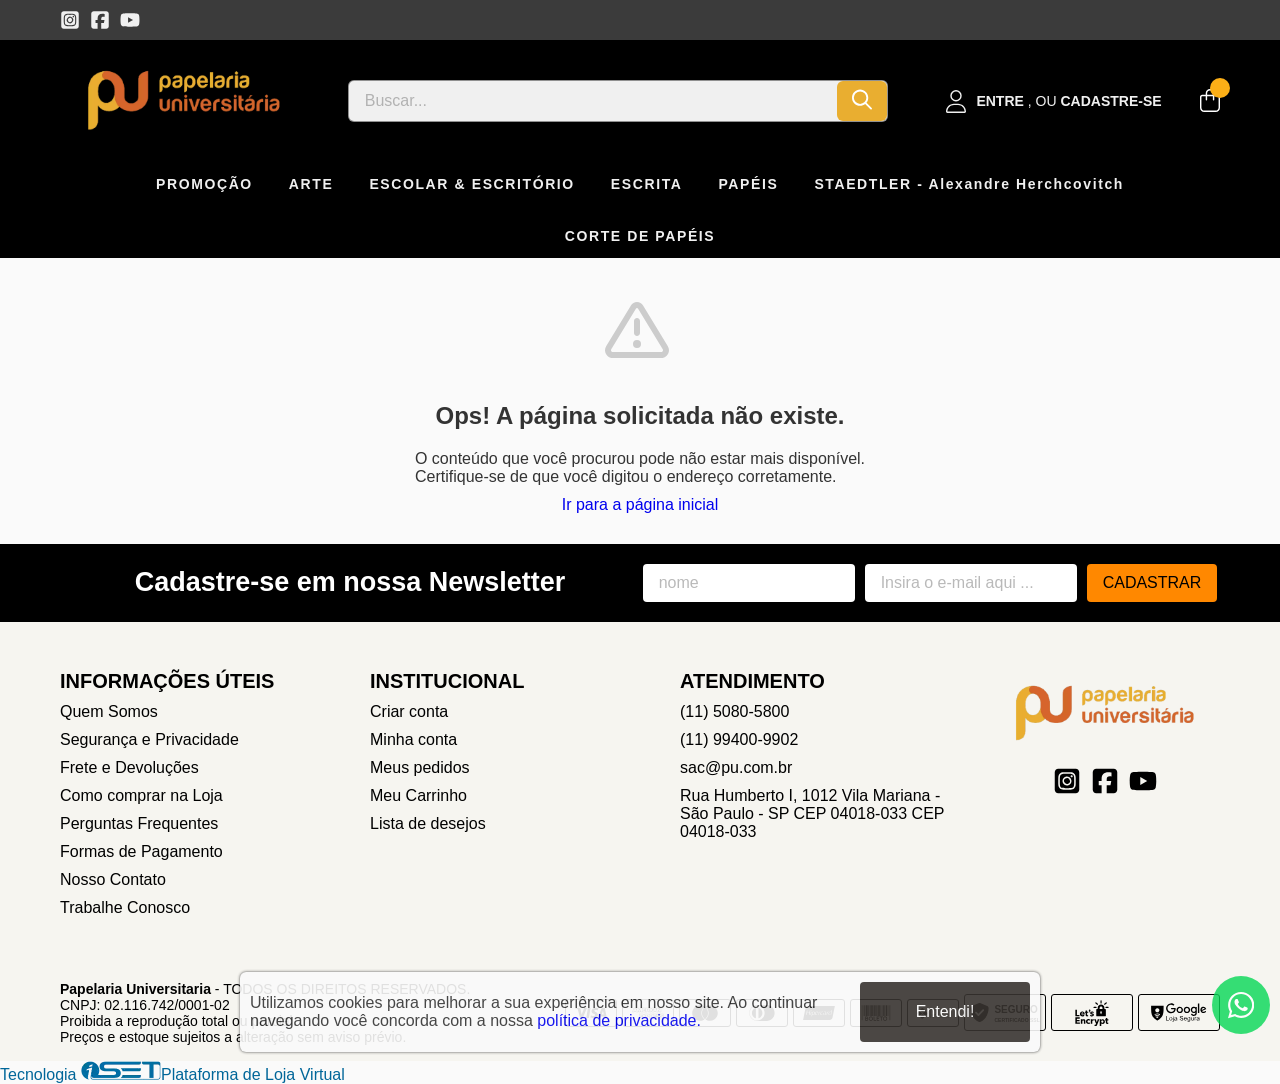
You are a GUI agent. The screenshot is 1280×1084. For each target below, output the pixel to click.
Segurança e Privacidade (149, 739)
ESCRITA (647, 184)
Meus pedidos (420, 767)
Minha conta (413, 739)
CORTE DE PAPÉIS (640, 236)
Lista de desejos (428, 823)
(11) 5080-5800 (734, 711)
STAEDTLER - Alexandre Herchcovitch (969, 184)
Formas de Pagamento (141, 851)
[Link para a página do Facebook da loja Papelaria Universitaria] (100, 20)
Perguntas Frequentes (139, 823)
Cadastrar (1152, 582)
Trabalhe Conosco (125, 907)
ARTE (311, 184)
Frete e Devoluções (129, 767)
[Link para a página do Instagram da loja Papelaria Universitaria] (70, 20)
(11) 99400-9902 (739, 739)
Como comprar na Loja (141, 795)
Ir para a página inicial (640, 504)
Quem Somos (109, 711)
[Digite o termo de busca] (593, 101)
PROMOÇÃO (204, 184)
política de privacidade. (619, 1020)
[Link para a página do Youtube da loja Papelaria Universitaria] (130, 20)
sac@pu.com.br (736, 767)
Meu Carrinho (418, 795)
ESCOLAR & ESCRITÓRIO (471, 184)
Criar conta (409, 711)
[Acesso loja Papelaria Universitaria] (1054, 101)
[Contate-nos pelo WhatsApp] (1241, 1005)
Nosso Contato (113, 879)
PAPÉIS (748, 184)
